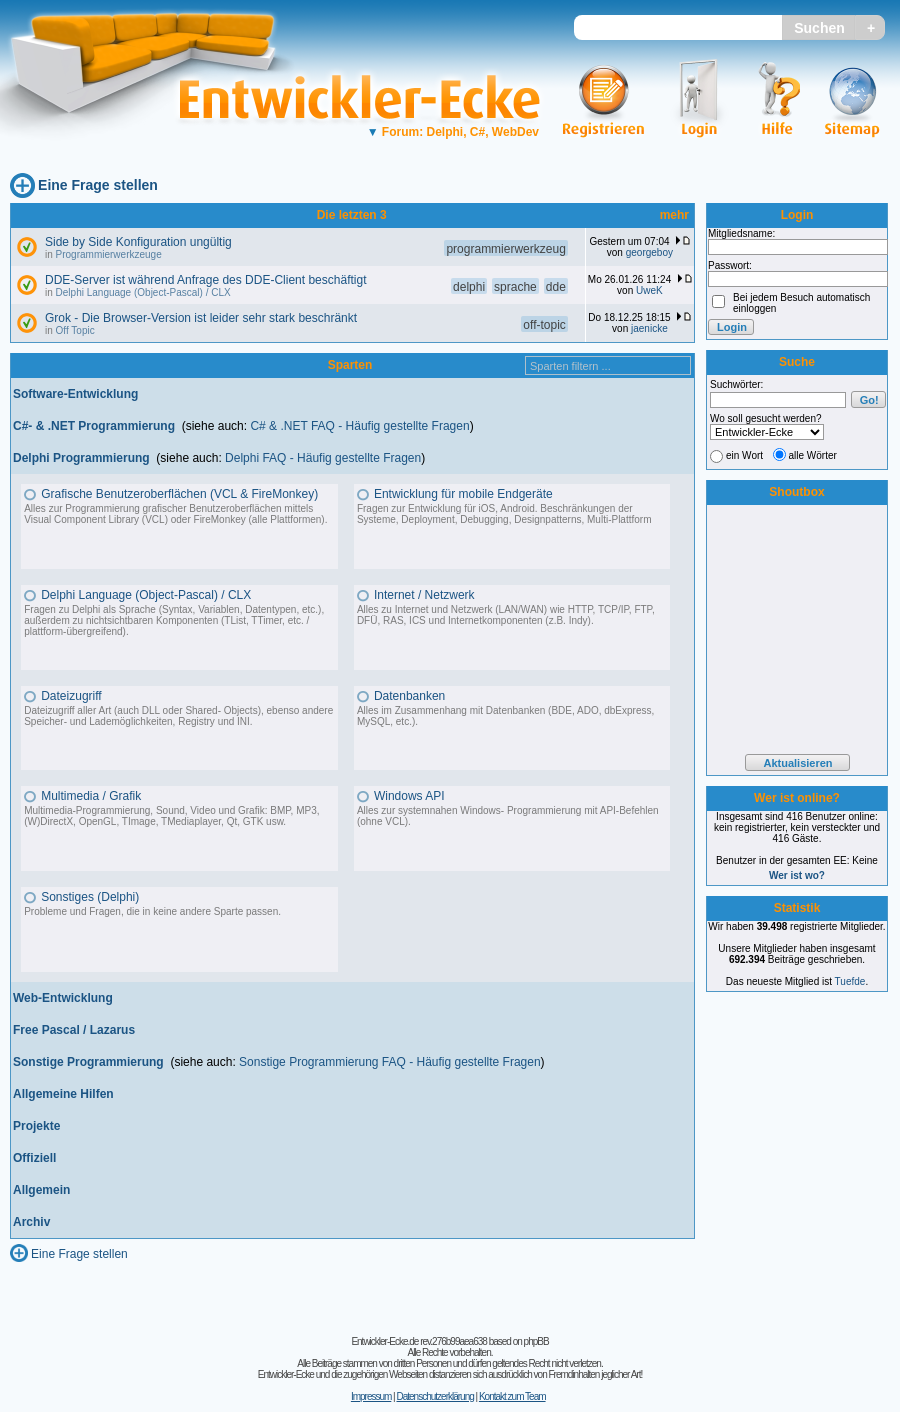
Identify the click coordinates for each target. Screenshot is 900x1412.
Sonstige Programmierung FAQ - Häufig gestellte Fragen (389, 1062)
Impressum (371, 1396)
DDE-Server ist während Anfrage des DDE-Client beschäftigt (205, 280)
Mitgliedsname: (741, 233)
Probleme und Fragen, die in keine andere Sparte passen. (152, 911)
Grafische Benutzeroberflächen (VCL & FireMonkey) (179, 494)
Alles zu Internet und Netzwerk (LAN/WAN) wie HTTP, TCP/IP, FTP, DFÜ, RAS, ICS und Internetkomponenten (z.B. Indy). (506, 615)
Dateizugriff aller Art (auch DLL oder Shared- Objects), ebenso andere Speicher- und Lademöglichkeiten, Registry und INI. (178, 716)
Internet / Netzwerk (424, 595)
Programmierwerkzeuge (109, 254)
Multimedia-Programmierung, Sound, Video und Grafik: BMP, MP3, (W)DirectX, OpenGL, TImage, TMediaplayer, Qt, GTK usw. (171, 816)
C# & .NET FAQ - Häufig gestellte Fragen (359, 426)
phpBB (536, 1341)
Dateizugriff (71, 696)
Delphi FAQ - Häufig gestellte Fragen (323, 458)
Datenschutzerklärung (434, 1396)
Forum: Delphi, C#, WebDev (453, 132)
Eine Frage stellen (98, 185)
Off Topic (75, 330)
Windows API (409, 796)
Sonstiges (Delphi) (90, 897)
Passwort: (730, 265)
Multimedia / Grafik (91, 796)
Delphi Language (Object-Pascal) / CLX (143, 292)
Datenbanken (409, 696)
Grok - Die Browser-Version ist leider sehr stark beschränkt (201, 318)
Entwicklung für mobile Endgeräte (463, 494)
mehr (674, 215)
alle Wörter (813, 455)
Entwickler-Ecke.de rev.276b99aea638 (418, 1341)
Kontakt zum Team (512, 1396)
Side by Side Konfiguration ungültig (138, 242)
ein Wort (744, 455)
